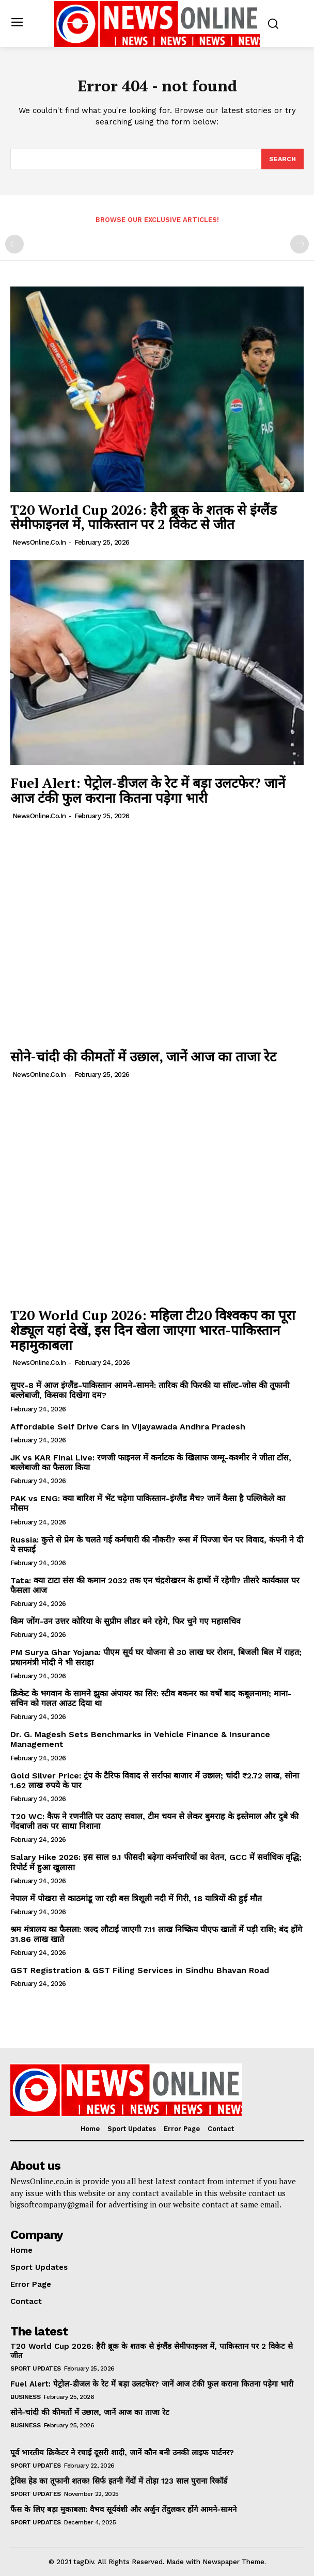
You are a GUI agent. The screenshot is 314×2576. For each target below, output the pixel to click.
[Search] (282, 159)
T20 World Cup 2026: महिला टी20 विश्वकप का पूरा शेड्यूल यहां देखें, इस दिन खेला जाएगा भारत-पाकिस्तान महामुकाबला (152, 1329)
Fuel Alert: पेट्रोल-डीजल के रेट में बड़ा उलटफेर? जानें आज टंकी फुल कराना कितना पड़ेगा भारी (147, 790)
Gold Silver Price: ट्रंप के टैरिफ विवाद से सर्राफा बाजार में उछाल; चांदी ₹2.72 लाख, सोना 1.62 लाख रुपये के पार (154, 1780)
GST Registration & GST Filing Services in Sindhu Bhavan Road (139, 1970)
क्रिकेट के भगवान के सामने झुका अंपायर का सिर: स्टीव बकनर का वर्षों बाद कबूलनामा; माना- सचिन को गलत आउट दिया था (151, 1698)
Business (25, 2396)
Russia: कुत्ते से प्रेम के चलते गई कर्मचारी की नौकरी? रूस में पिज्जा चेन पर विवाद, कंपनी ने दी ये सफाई (156, 1544)
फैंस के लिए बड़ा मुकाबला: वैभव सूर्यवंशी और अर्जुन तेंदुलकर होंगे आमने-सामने (123, 2509)
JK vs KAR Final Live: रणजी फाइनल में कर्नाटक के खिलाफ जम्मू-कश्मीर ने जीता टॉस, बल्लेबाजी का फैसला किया (150, 1462)
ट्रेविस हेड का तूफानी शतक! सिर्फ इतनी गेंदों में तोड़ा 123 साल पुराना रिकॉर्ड (118, 2481)
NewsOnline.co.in (39, 542)
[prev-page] (14, 244)
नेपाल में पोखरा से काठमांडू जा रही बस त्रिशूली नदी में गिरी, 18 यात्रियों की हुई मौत (136, 1898)
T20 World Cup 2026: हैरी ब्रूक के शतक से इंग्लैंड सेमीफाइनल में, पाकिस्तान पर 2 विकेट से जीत (143, 517)
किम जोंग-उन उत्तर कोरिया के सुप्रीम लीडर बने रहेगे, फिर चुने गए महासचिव (125, 1621)
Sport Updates (35, 2368)
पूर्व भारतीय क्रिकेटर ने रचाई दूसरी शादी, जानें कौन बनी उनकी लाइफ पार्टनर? (122, 2452)
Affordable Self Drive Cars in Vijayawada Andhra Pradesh (127, 1427)
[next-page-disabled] (299, 244)
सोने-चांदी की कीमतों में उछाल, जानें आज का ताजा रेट (143, 1056)
